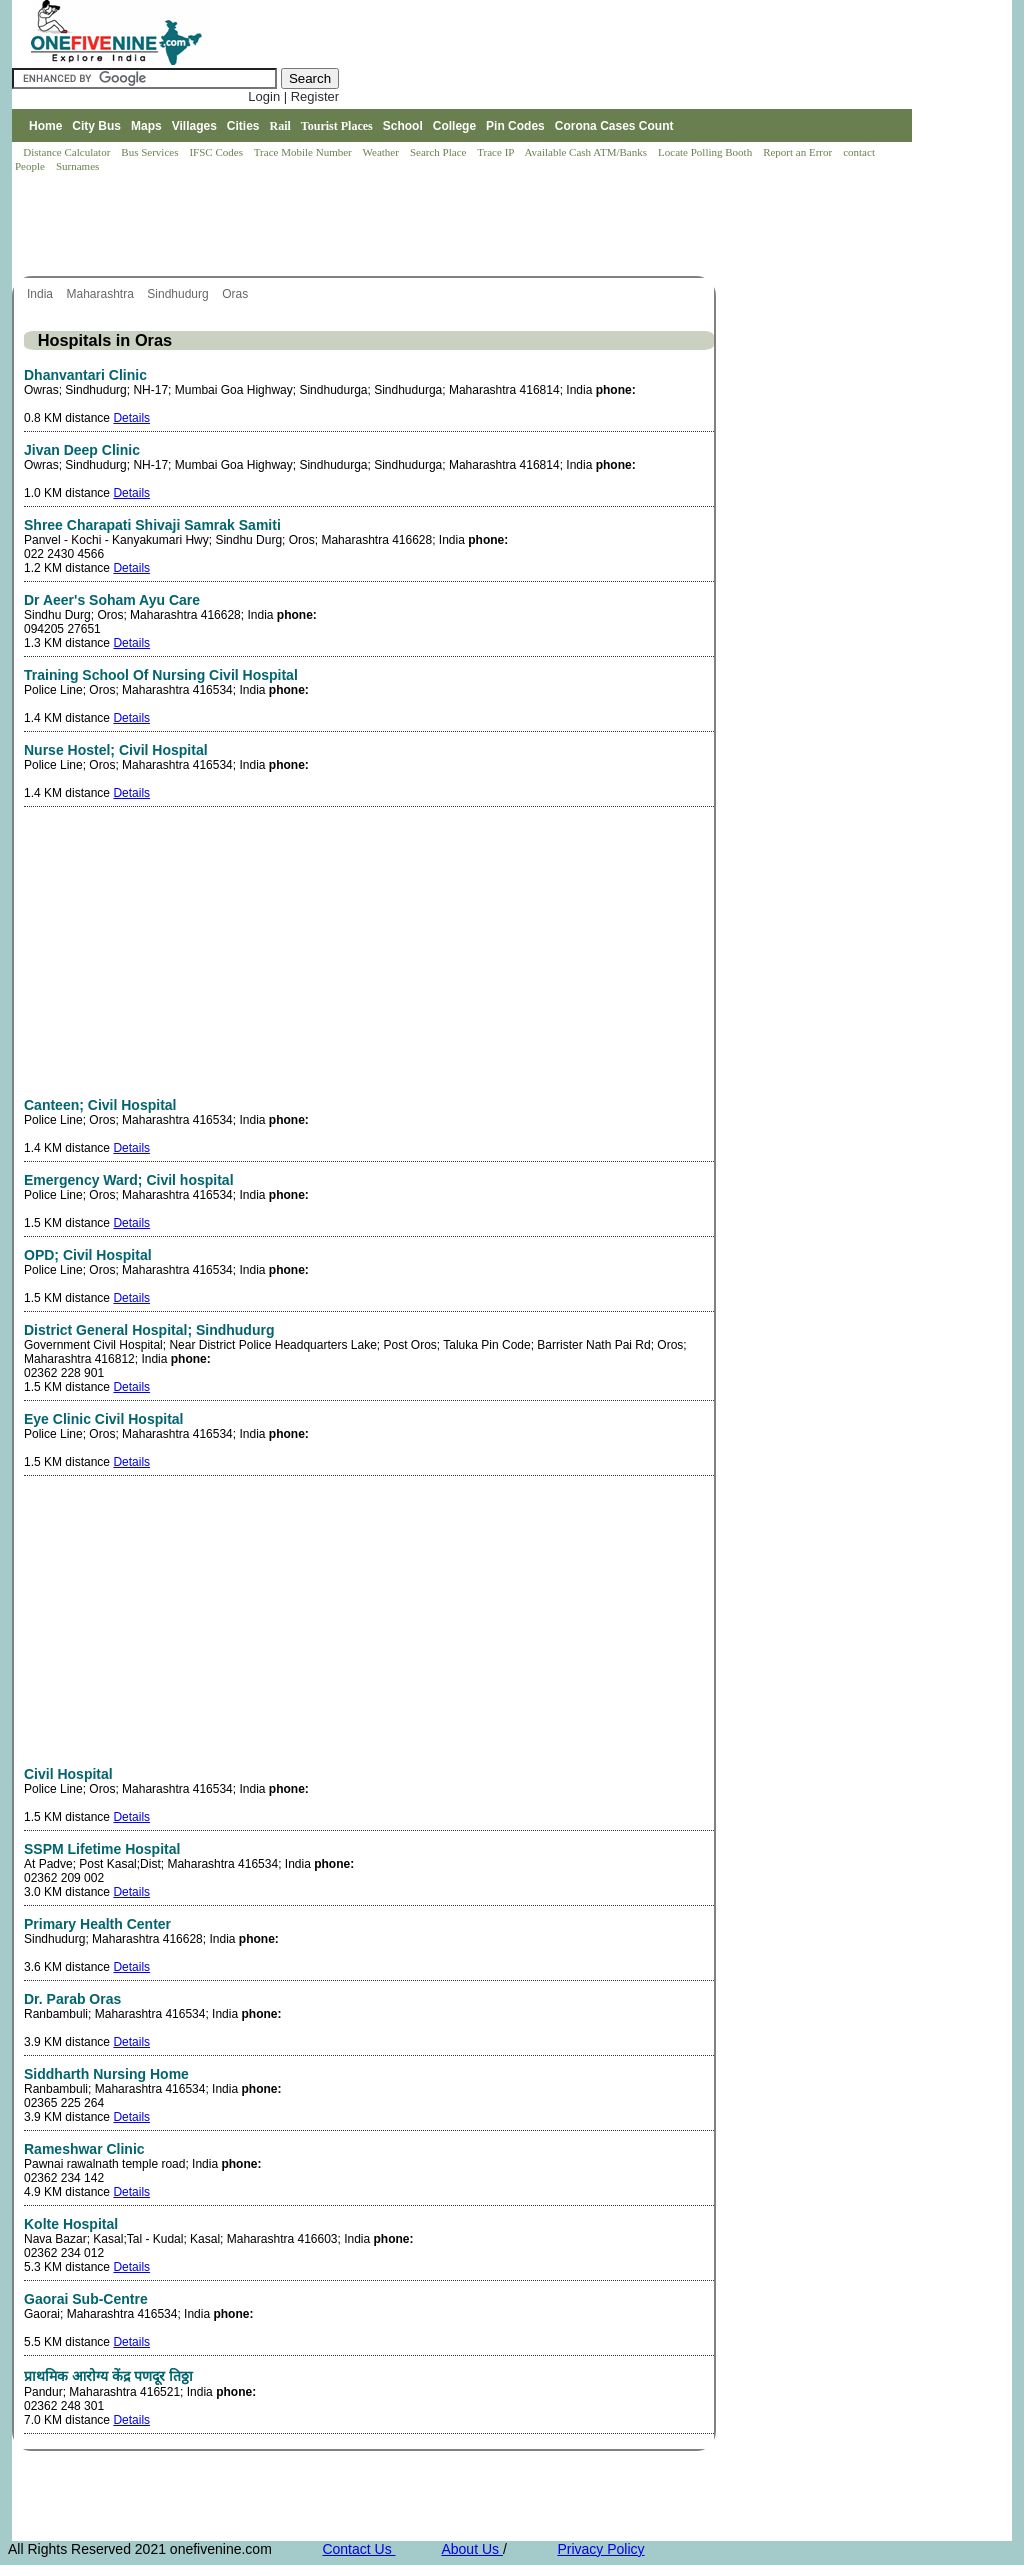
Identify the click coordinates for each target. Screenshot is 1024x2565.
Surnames (77, 166)
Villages (194, 126)
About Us (471, 2549)
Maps (146, 126)
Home (45, 126)
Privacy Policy (600, 2549)
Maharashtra (101, 294)
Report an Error (799, 152)
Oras (236, 294)
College (454, 126)
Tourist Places (337, 126)
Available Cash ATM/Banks (586, 152)
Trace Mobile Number (304, 152)
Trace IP (497, 152)
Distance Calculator (66, 152)
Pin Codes (515, 126)
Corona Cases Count (614, 126)
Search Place (439, 152)
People (31, 166)
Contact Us (358, 2549)
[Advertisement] (376, 226)
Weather (382, 152)
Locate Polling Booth (706, 152)
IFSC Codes (217, 152)
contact (860, 152)
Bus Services (149, 152)
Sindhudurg (179, 294)
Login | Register (293, 96)
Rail (280, 126)
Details (131, 418)
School (403, 126)
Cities (243, 126)
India (41, 294)
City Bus (96, 126)
